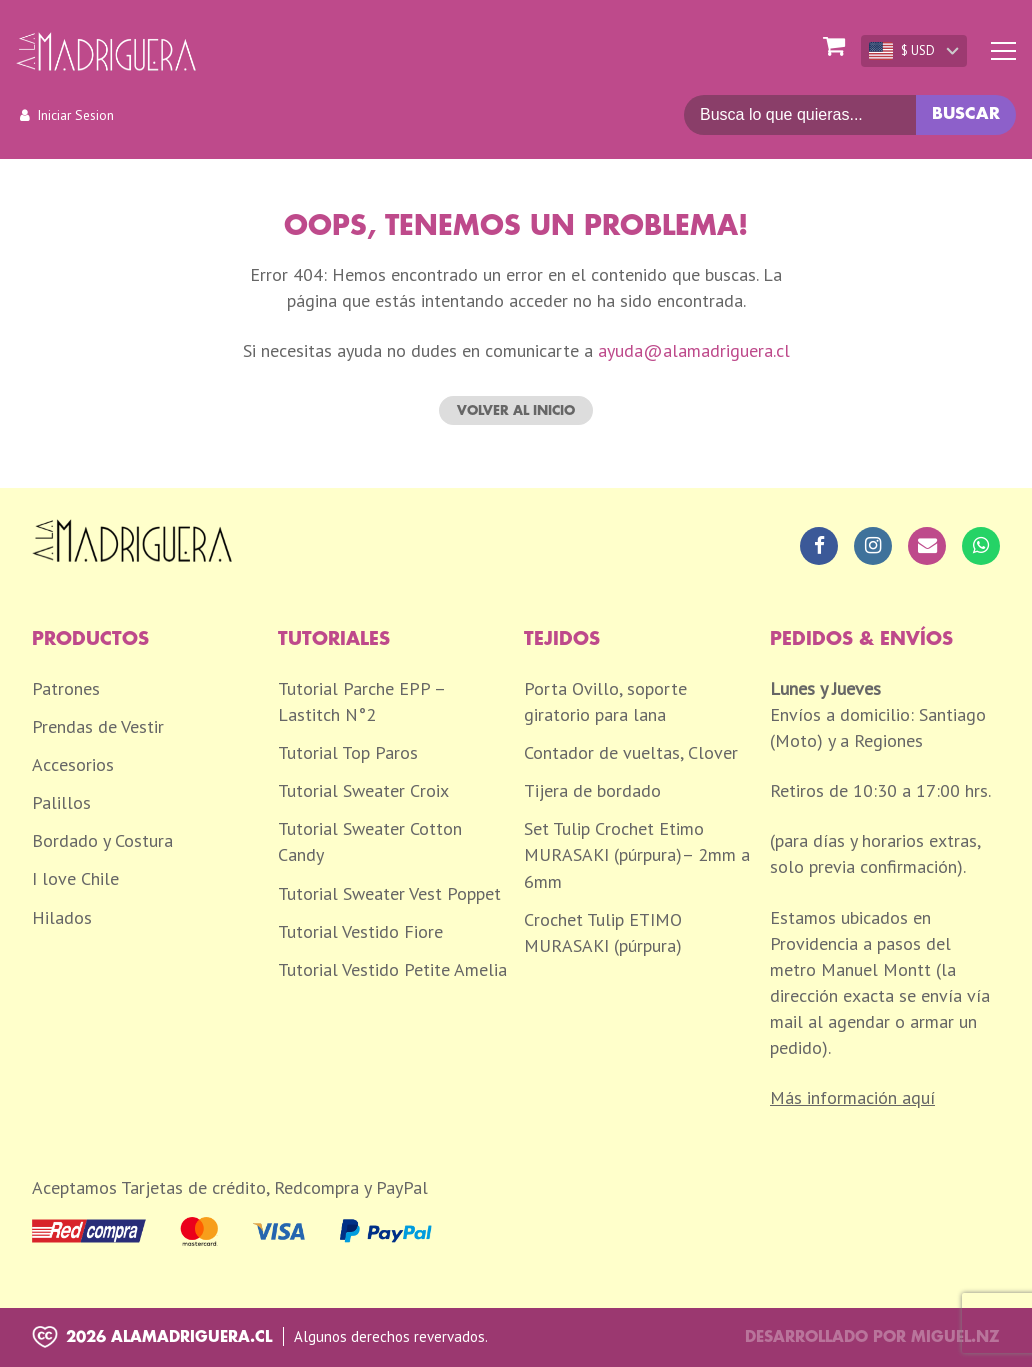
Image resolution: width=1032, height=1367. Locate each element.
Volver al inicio (516, 410)
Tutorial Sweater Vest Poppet (389, 893)
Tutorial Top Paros (348, 752)
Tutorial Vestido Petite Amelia (392, 969)
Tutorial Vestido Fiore (360, 931)
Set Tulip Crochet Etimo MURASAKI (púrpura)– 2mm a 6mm (637, 854)
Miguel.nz (955, 1337)
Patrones (66, 688)
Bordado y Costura (102, 840)
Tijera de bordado (592, 790)
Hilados (62, 917)
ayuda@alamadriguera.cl (694, 350)
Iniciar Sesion (75, 115)
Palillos (61, 802)
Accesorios (73, 764)
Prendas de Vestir (98, 726)
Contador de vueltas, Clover (631, 752)
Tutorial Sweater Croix (363, 790)
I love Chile (75, 878)
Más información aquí (852, 1097)
